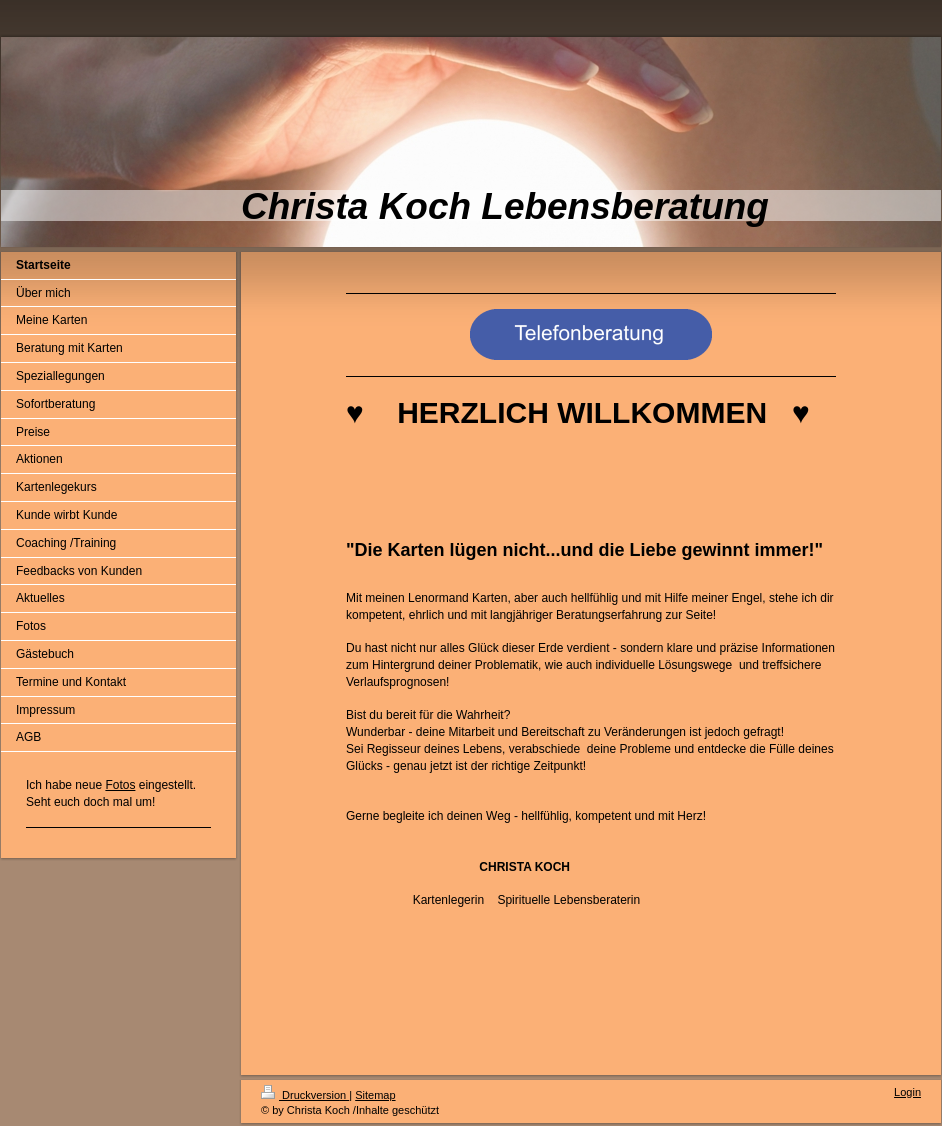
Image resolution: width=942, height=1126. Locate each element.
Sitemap (375, 1095)
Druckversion (305, 1095)
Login (907, 1092)
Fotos (120, 785)
